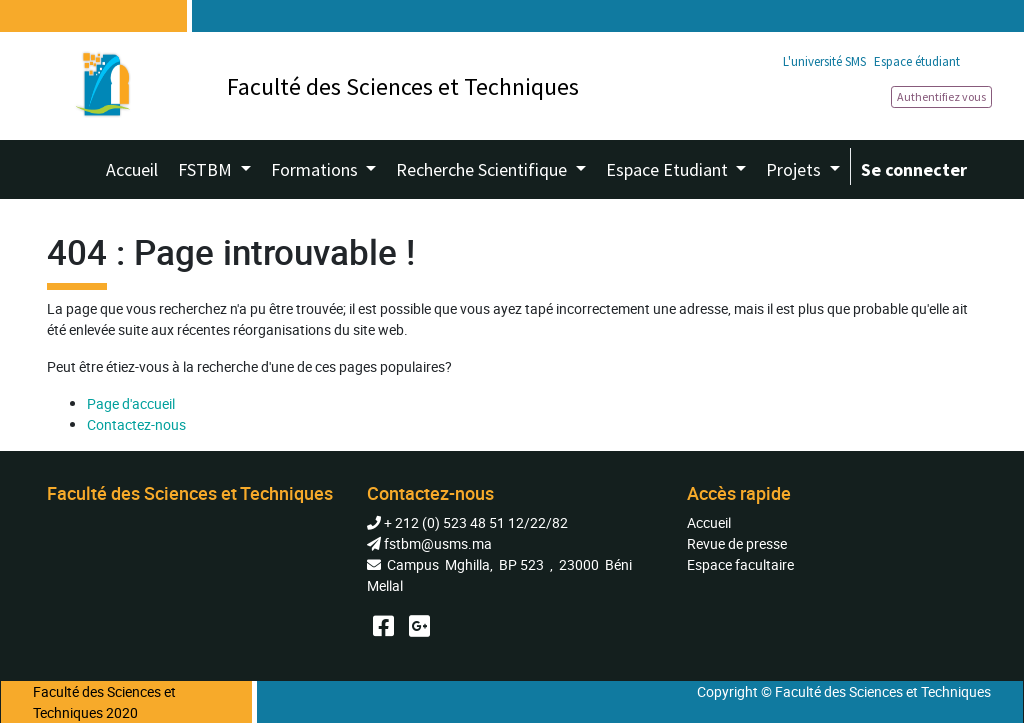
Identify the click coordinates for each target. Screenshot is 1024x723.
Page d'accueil (131, 403)
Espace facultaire (740, 564)
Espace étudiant (917, 61)
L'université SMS (824, 61)
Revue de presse (737, 543)
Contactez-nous (136, 424)
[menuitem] (132, 169)
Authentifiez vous (941, 96)
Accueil (709, 522)
